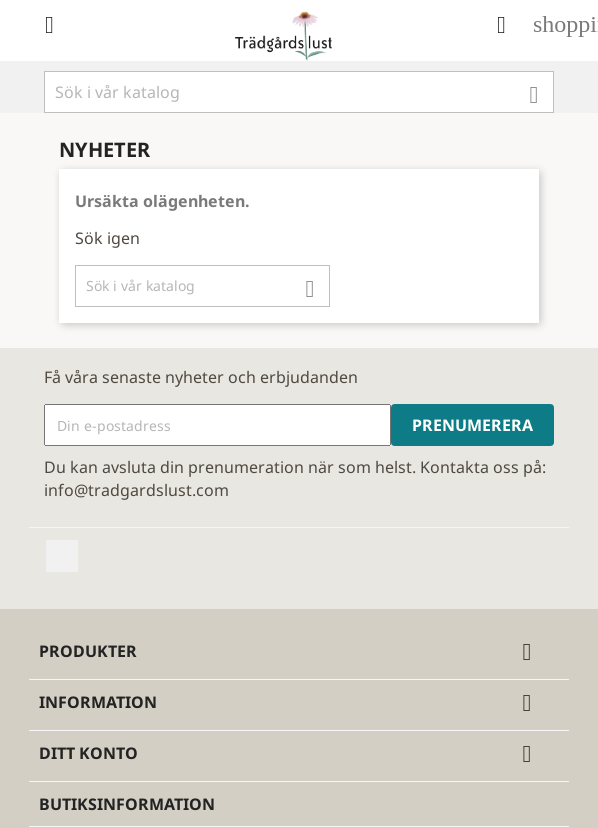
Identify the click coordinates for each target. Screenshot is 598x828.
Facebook (62, 556)
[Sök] (299, 92)
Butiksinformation (127, 804)
